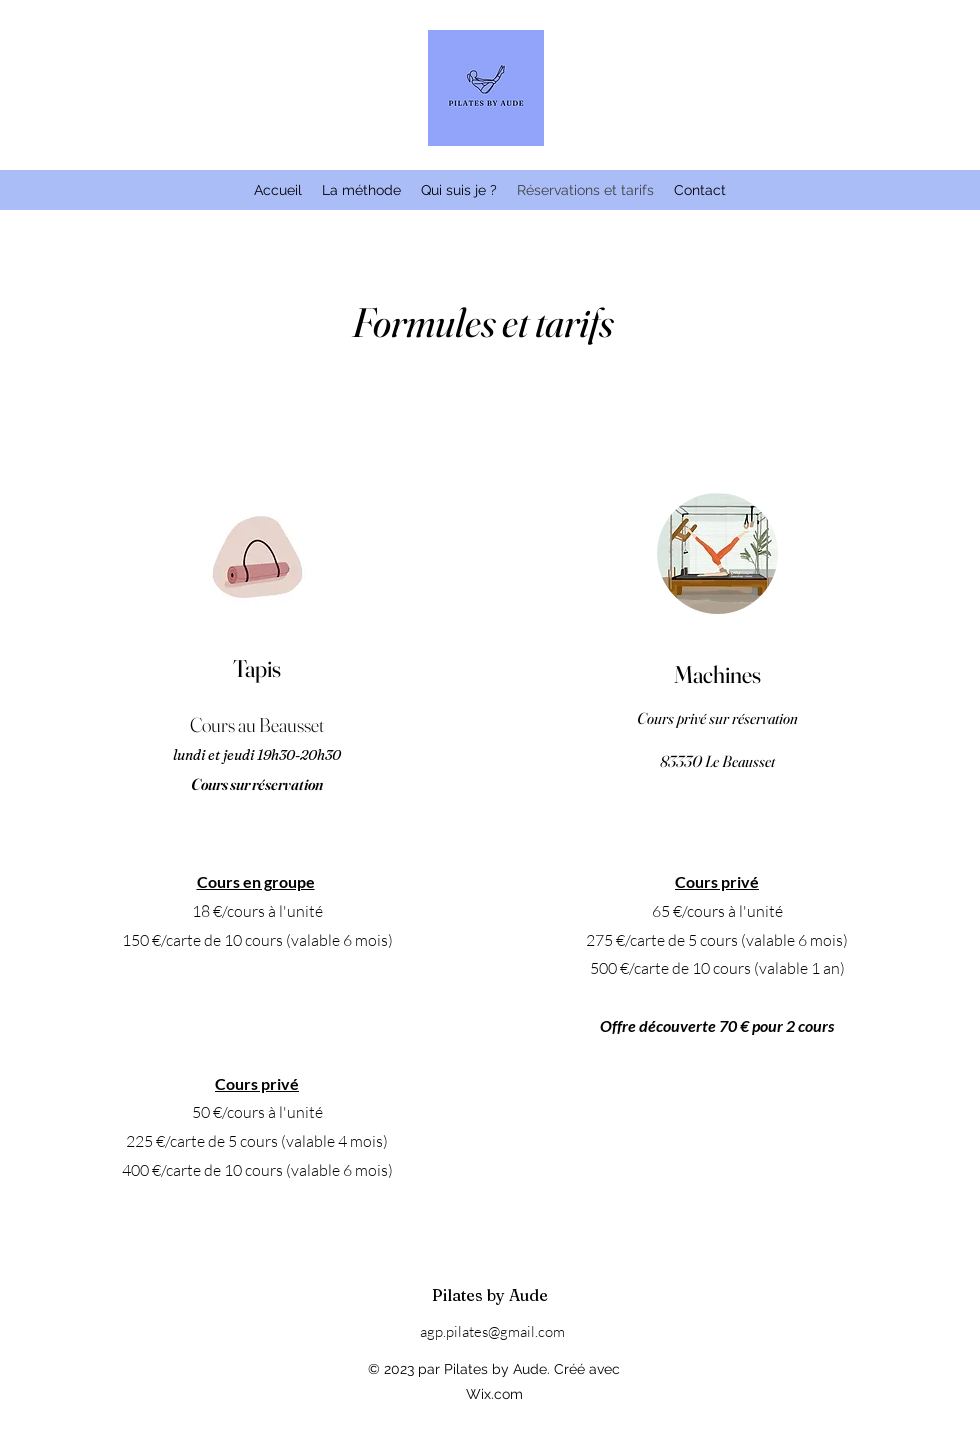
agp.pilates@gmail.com (492, 1331)
